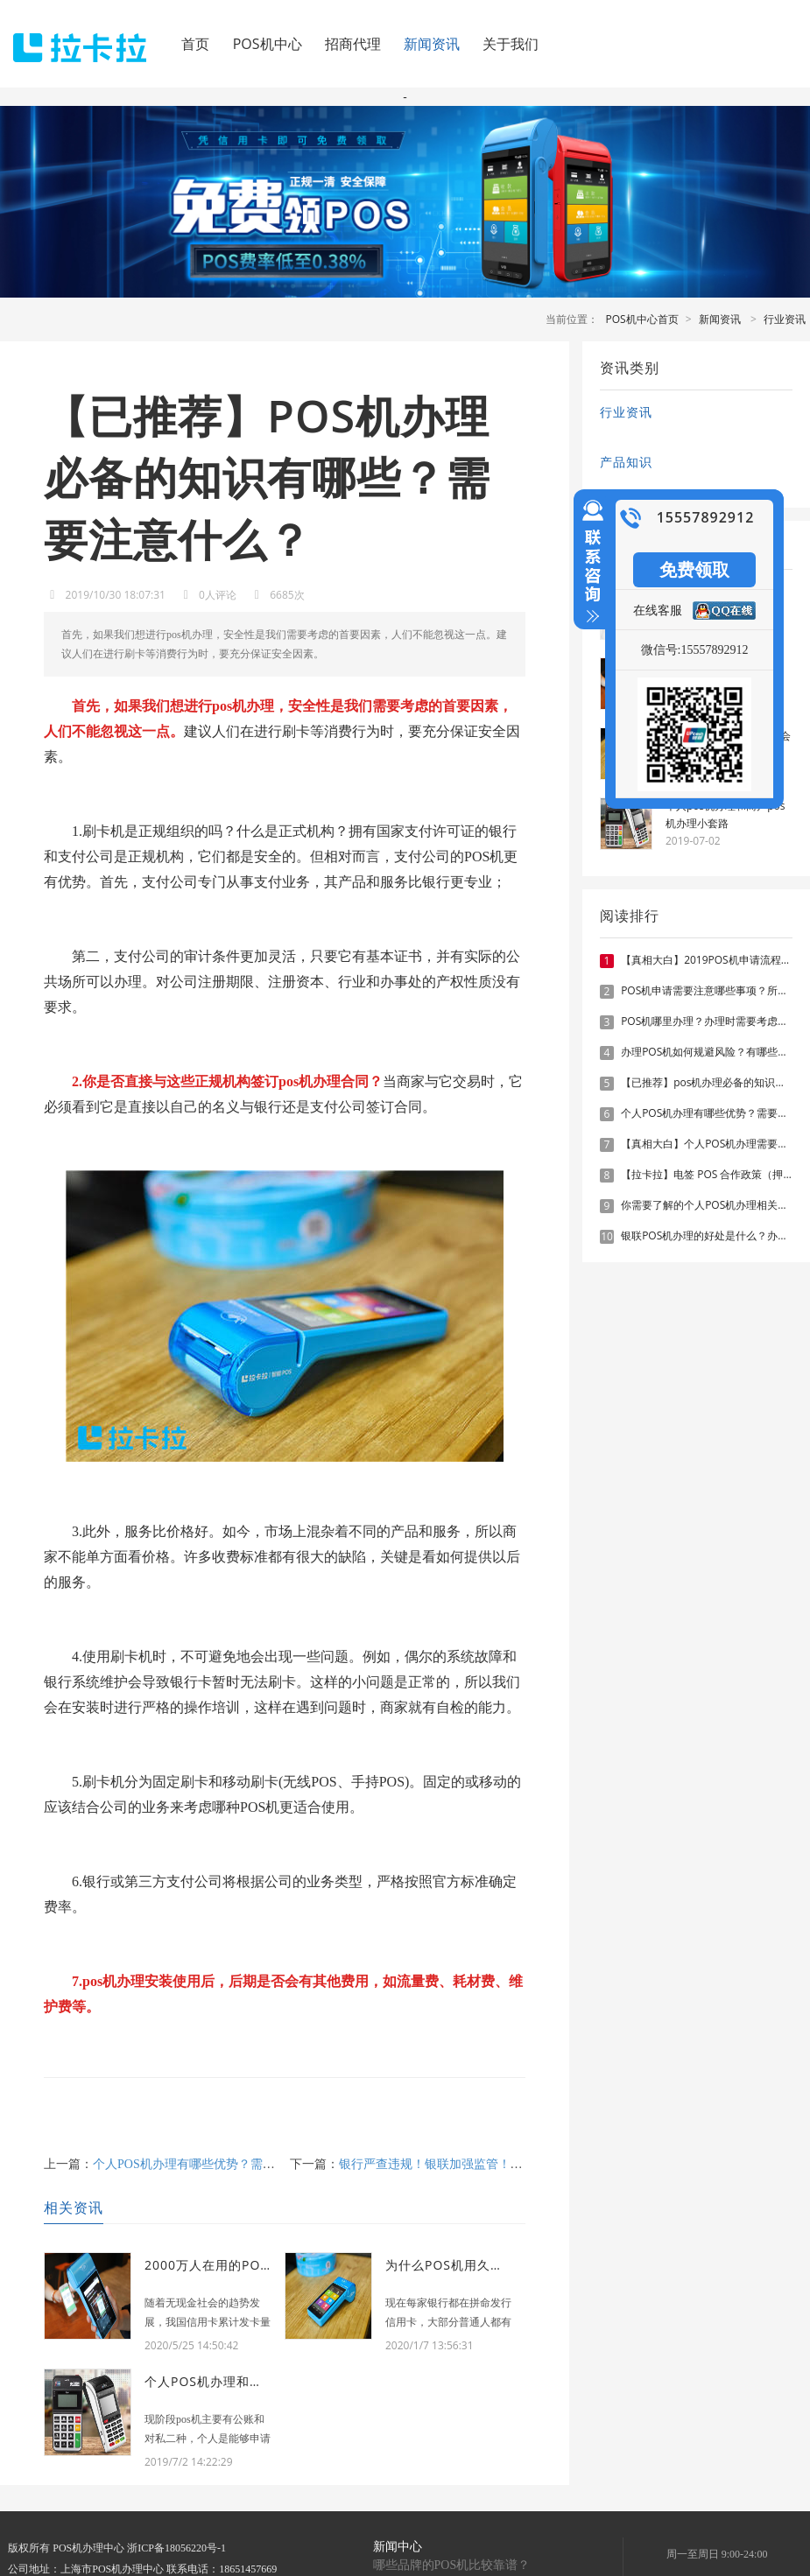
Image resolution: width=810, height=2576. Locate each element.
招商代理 (353, 43)
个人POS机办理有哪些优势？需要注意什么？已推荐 (233, 2164)
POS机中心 (267, 43)
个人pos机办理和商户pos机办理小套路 (725, 814)
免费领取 (694, 569)
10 (607, 1237)
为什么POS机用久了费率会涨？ (477, 2265)
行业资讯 (785, 319)
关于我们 (510, 43)
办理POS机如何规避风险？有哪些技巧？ (715, 1051)
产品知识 (626, 461)
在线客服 (657, 609)
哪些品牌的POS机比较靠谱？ (452, 2565)
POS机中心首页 (642, 319)
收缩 (589, 569)
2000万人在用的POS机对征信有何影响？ (265, 2265)
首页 (195, 43)
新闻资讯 (432, 43)
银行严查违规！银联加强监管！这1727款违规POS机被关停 (497, 2164)
